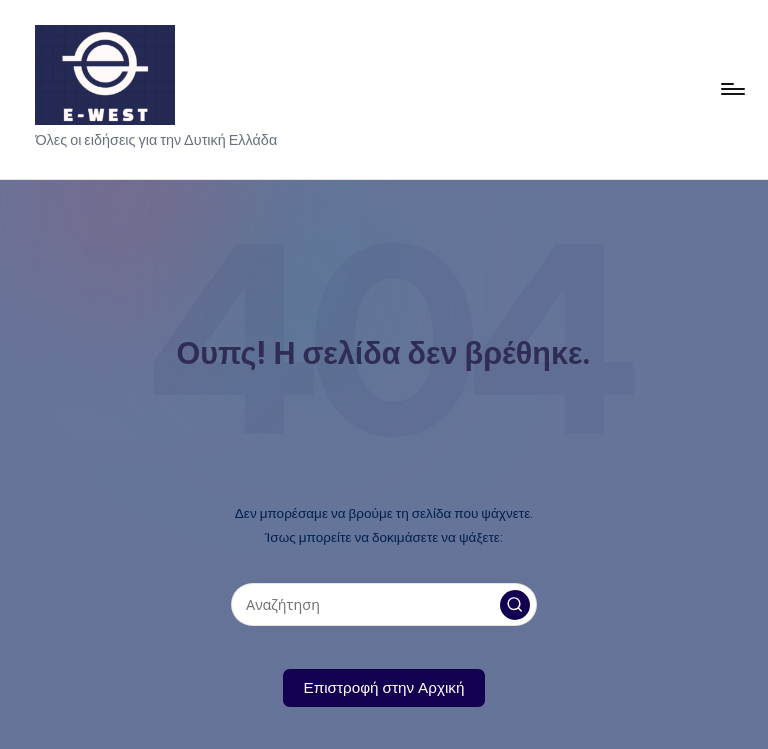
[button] (515, 605)
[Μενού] (731, 89)
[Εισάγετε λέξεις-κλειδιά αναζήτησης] (383, 604)
